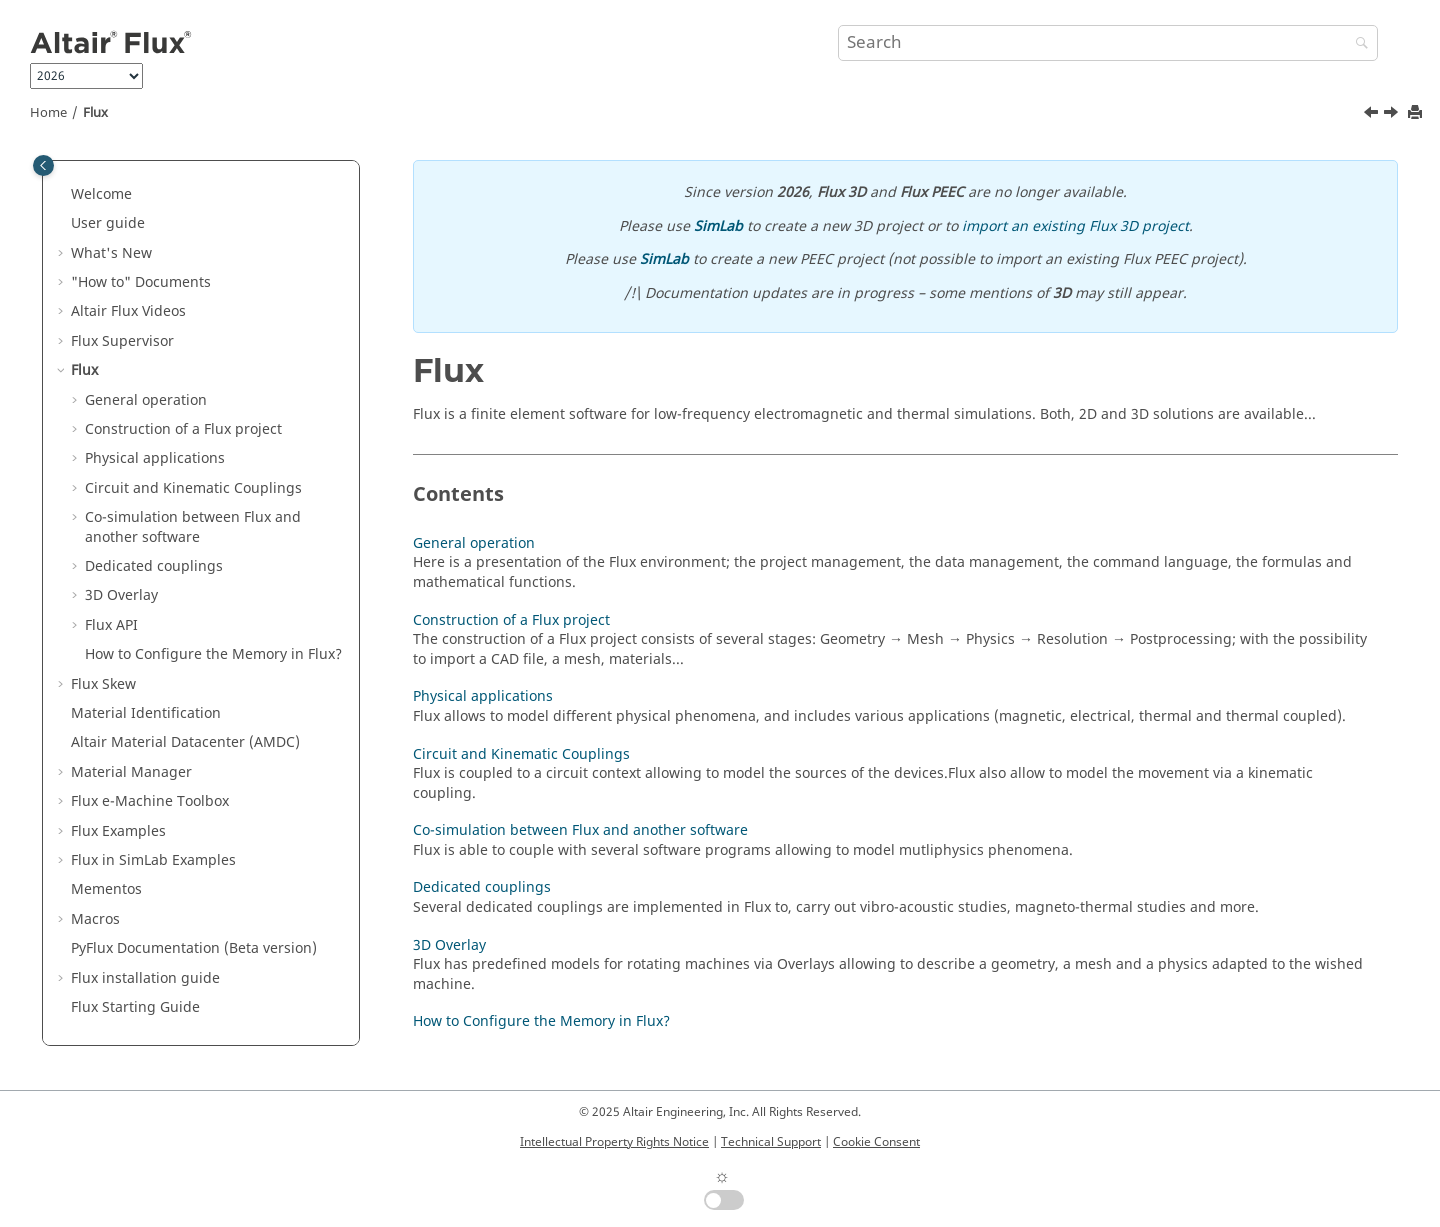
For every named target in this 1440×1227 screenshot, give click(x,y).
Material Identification (146, 713)
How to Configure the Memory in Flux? (213, 654)
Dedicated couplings (154, 566)
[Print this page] (1417, 113)
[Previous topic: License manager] (1373, 115)
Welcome (101, 194)
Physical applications (155, 458)
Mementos (106, 889)
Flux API (111, 625)
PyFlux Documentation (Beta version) (194, 948)
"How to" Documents (141, 282)
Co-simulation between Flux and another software (193, 527)
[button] (63, 195)
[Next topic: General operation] (1393, 115)
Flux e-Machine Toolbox (150, 801)
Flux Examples (118, 831)
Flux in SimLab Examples (153, 860)
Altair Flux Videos (128, 311)
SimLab (718, 226)
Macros (95, 919)
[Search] (1357, 44)
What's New (111, 253)
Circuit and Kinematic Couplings (193, 488)
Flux (95, 113)
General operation (146, 400)
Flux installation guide (145, 978)
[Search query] (1108, 43)
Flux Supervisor (122, 341)
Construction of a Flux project (183, 429)
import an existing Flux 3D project (1075, 226)
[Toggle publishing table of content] (43, 165)
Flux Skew (103, 684)
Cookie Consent (876, 1142)
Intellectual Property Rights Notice (614, 1142)
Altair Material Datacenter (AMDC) (185, 742)
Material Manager (131, 772)
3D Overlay (121, 595)
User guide (108, 223)
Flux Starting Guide (135, 1007)
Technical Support (771, 1142)
